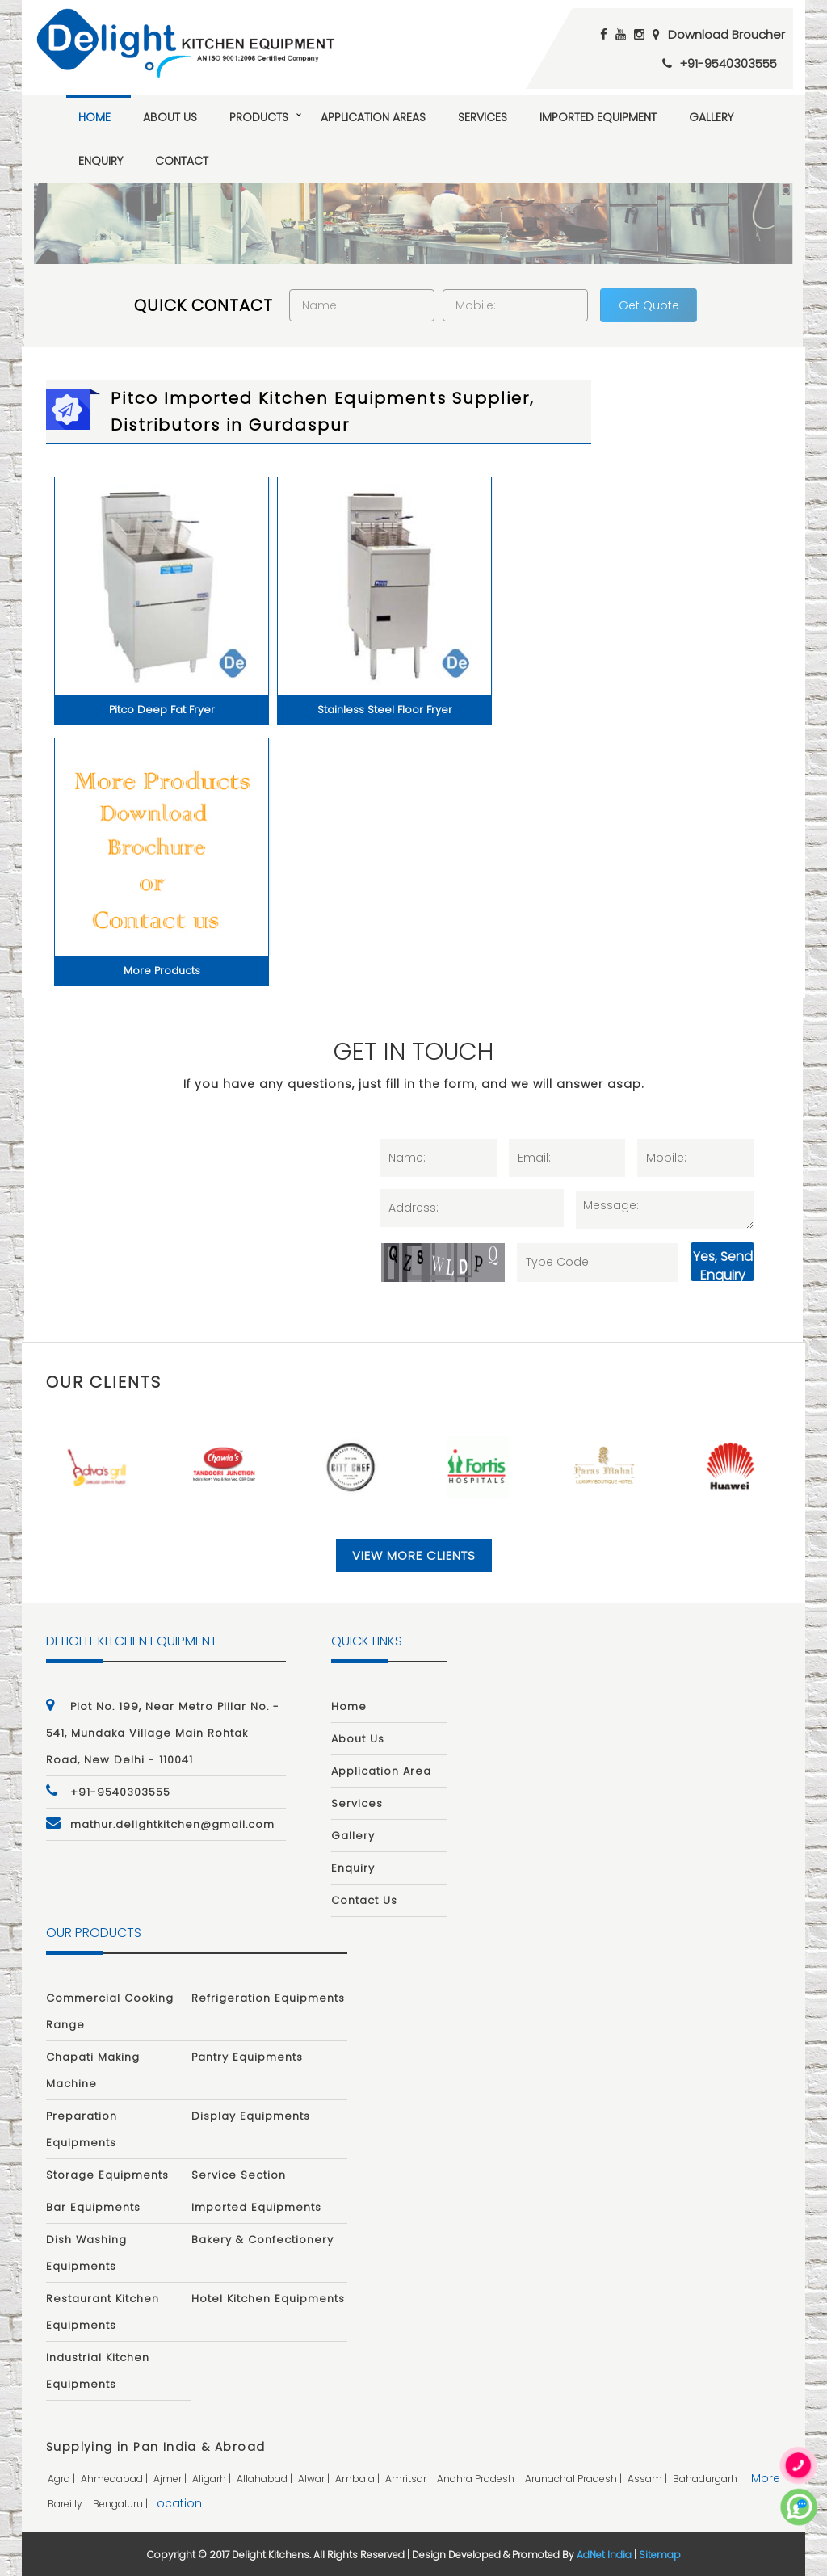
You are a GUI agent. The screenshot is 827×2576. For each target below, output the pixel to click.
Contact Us (364, 1900)
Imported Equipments (256, 2207)
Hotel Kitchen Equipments (268, 2298)
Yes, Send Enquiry (723, 1264)
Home (94, 117)
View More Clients (414, 1555)
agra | (63, 2479)
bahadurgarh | (709, 2479)
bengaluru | (121, 2504)
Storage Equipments (107, 2175)
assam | (649, 2479)
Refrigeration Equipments (268, 1998)
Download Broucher (726, 34)
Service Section (238, 2175)
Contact (181, 161)
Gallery (711, 117)
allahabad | (266, 2479)
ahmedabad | (115, 2479)
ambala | (358, 2479)
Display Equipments (250, 2116)
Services (482, 117)
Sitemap (660, 2554)
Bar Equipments (93, 2207)
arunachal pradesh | (574, 2479)
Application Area (381, 1771)
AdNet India (604, 2554)
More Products (162, 970)
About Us (170, 117)
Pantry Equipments (247, 2057)
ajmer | (171, 2479)
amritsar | (409, 2479)
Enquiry (100, 161)
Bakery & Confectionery (262, 2239)
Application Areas (373, 117)
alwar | (315, 2479)
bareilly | (69, 2504)
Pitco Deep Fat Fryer (162, 709)
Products (258, 117)
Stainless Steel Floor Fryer (384, 709)
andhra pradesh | (479, 2479)
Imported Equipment (598, 117)
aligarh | (212, 2479)
